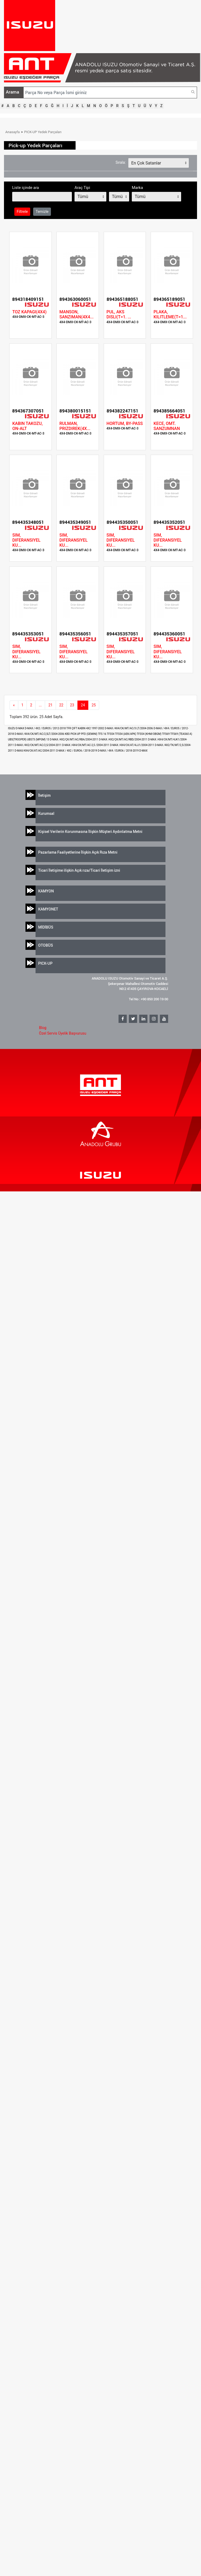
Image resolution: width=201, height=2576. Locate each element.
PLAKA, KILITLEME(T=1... (170, 314)
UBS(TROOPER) (17, 739)
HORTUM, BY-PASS (125, 423)
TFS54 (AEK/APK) (126, 733)
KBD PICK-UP (73, 733)
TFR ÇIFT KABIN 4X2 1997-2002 (85, 728)
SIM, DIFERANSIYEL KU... (26, 540)
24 (83, 705)
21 (50, 705)
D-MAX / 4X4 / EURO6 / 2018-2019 (118, 750)
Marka (137, 187)
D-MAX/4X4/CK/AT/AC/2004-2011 (35, 750)
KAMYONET (48, 909)
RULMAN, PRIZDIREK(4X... (74, 426)
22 (61, 705)
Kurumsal (46, 813)
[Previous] (14, 705)
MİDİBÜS (45, 927)
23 (72, 705)
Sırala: (121, 162)
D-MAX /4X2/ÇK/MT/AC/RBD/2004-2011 (123, 739)
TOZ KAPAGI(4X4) (29, 311)
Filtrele (22, 211)
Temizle (42, 211)
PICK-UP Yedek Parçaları (43, 132)
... (40, 705)
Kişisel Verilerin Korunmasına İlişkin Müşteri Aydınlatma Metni (90, 831)
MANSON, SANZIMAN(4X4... (76, 314)
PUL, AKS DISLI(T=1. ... (119, 314)
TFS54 (111, 733)
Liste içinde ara (25, 187)
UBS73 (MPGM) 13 (38, 739)
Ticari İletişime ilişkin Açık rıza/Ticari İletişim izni (79, 870)
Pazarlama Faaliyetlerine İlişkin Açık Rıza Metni (77, 852)
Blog (42, 1028)
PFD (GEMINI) (89, 733)
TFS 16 (102, 733)
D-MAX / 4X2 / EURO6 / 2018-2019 (77, 750)
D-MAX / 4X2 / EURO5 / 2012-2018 (46, 728)
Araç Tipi (82, 187)
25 (93, 705)
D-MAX (143, 750)
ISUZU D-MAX (16, 728)
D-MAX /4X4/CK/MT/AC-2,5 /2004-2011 (86, 745)
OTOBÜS (45, 945)
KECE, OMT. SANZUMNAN (167, 426)
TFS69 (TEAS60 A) (181, 733)
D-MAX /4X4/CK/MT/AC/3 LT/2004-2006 (129, 728)
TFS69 (166, 733)
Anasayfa (12, 132)
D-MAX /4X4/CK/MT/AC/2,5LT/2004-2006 (40, 733)
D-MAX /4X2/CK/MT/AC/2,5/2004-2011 (38, 745)
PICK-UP (45, 963)
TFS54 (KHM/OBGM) (149, 733)
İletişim (44, 795)
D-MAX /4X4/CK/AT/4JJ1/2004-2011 (132, 745)
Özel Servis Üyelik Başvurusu (62, 1033)
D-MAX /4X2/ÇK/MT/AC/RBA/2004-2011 (74, 739)
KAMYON (46, 890)
